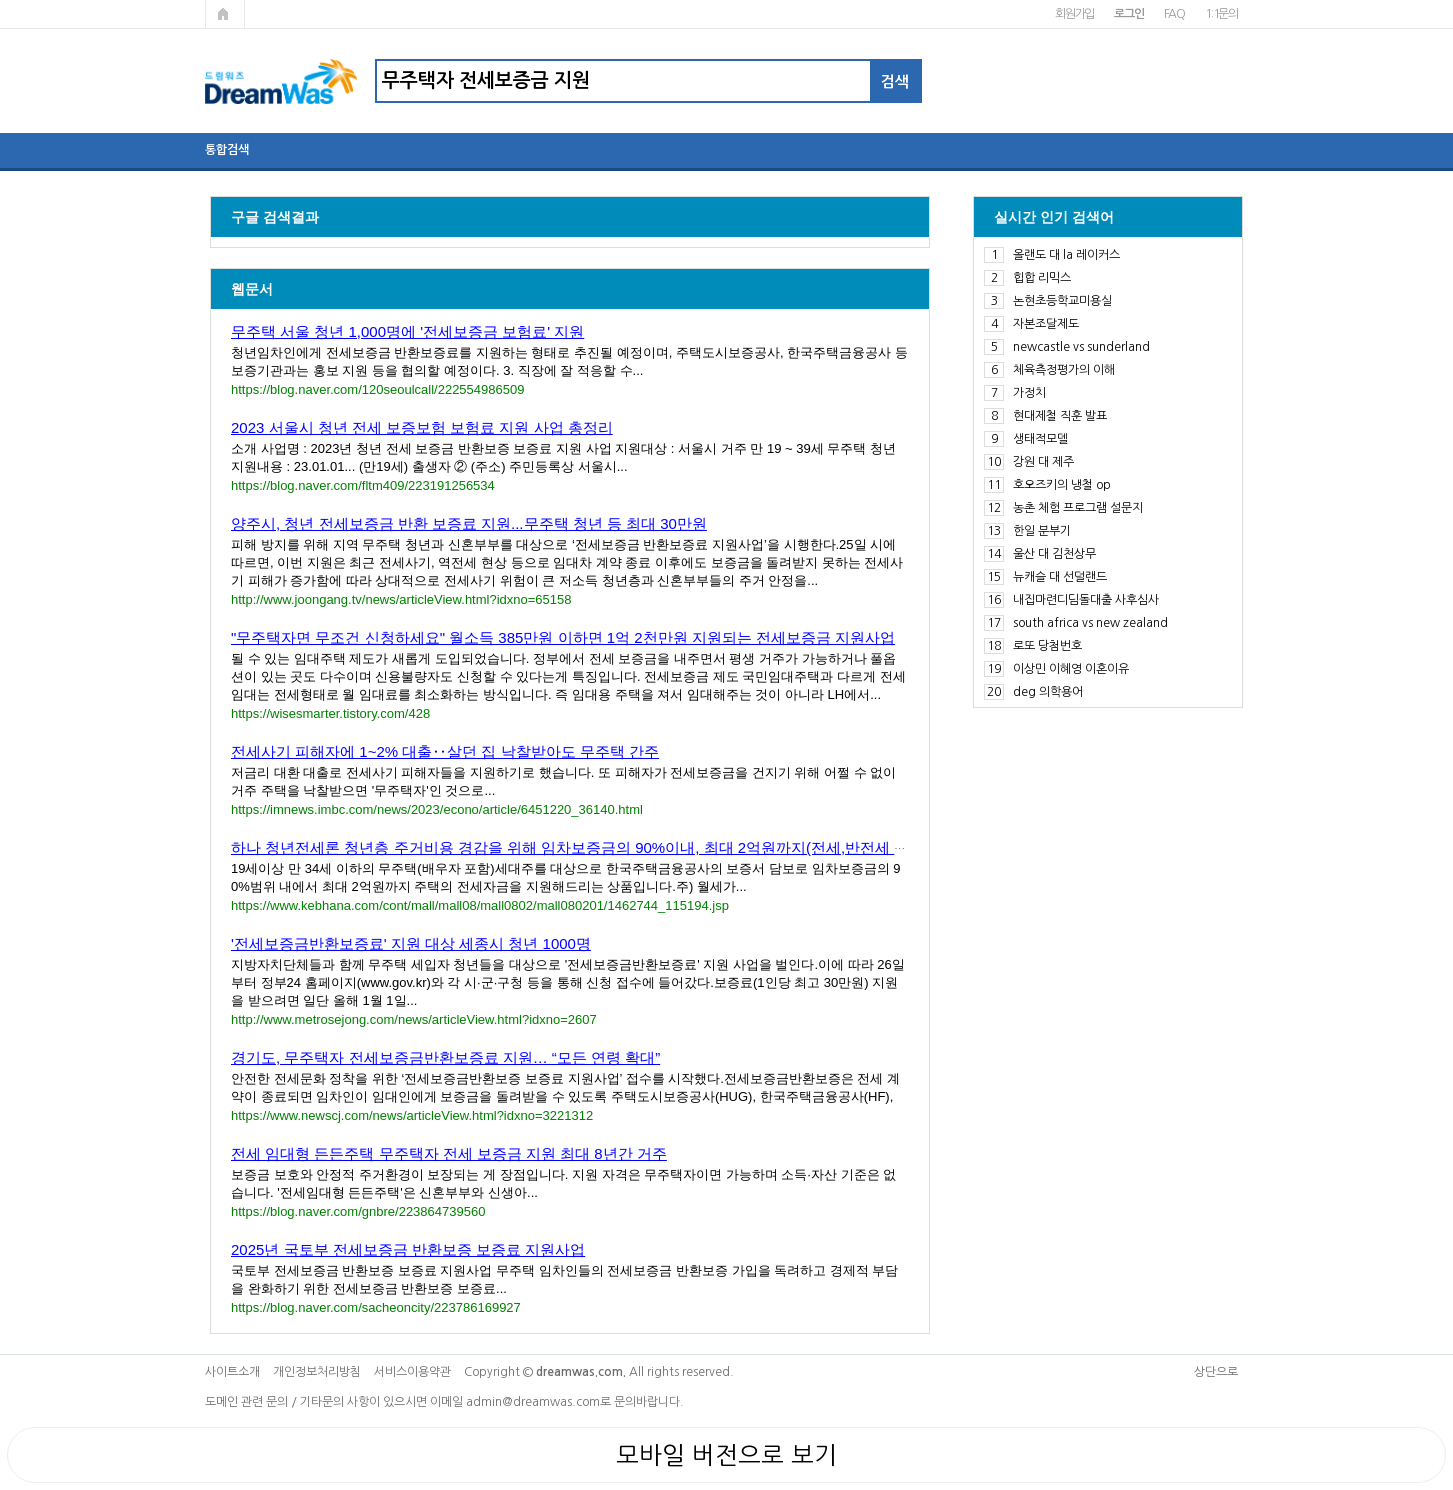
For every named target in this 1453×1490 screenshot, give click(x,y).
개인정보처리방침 (317, 1372)
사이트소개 (232, 1372)
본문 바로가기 (0, 0)
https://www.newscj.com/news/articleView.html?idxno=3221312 (412, 1115)
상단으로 (1216, 1372)
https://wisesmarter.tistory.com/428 (330, 713)
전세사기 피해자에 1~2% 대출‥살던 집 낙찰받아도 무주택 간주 (445, 751)
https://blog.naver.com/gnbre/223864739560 (358, 1211)
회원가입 (1074, 14)
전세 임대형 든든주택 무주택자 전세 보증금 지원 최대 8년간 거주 (449, 1153)
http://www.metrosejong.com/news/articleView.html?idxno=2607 (414, 1019)
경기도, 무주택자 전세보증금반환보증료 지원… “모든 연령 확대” (445, 1057)
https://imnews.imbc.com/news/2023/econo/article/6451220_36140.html (437, 809)
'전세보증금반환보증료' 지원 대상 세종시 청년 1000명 (411, 943)
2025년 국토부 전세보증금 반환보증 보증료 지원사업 (408, 1249)
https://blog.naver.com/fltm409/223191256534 (363, 485)
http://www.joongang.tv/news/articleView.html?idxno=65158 (401, 599)
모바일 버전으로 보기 (726, 1455)
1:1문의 (1221, 14)
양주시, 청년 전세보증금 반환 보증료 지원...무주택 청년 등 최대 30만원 (469, 523)
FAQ (1174, 14)
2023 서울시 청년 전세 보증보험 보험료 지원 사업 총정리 (422, 427)
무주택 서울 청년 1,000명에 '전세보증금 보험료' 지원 (407, 331)
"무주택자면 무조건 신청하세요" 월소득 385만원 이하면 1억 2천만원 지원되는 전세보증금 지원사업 (563, 637)
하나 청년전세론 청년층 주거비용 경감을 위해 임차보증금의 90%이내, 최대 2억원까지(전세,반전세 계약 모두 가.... (612, 847)
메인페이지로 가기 (225, 14)
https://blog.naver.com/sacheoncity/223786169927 (376, 1307)
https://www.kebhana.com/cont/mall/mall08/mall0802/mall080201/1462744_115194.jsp (480, 905)
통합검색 (227, 150)
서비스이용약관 (412, 1372)
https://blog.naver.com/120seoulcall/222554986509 (377, 389)
